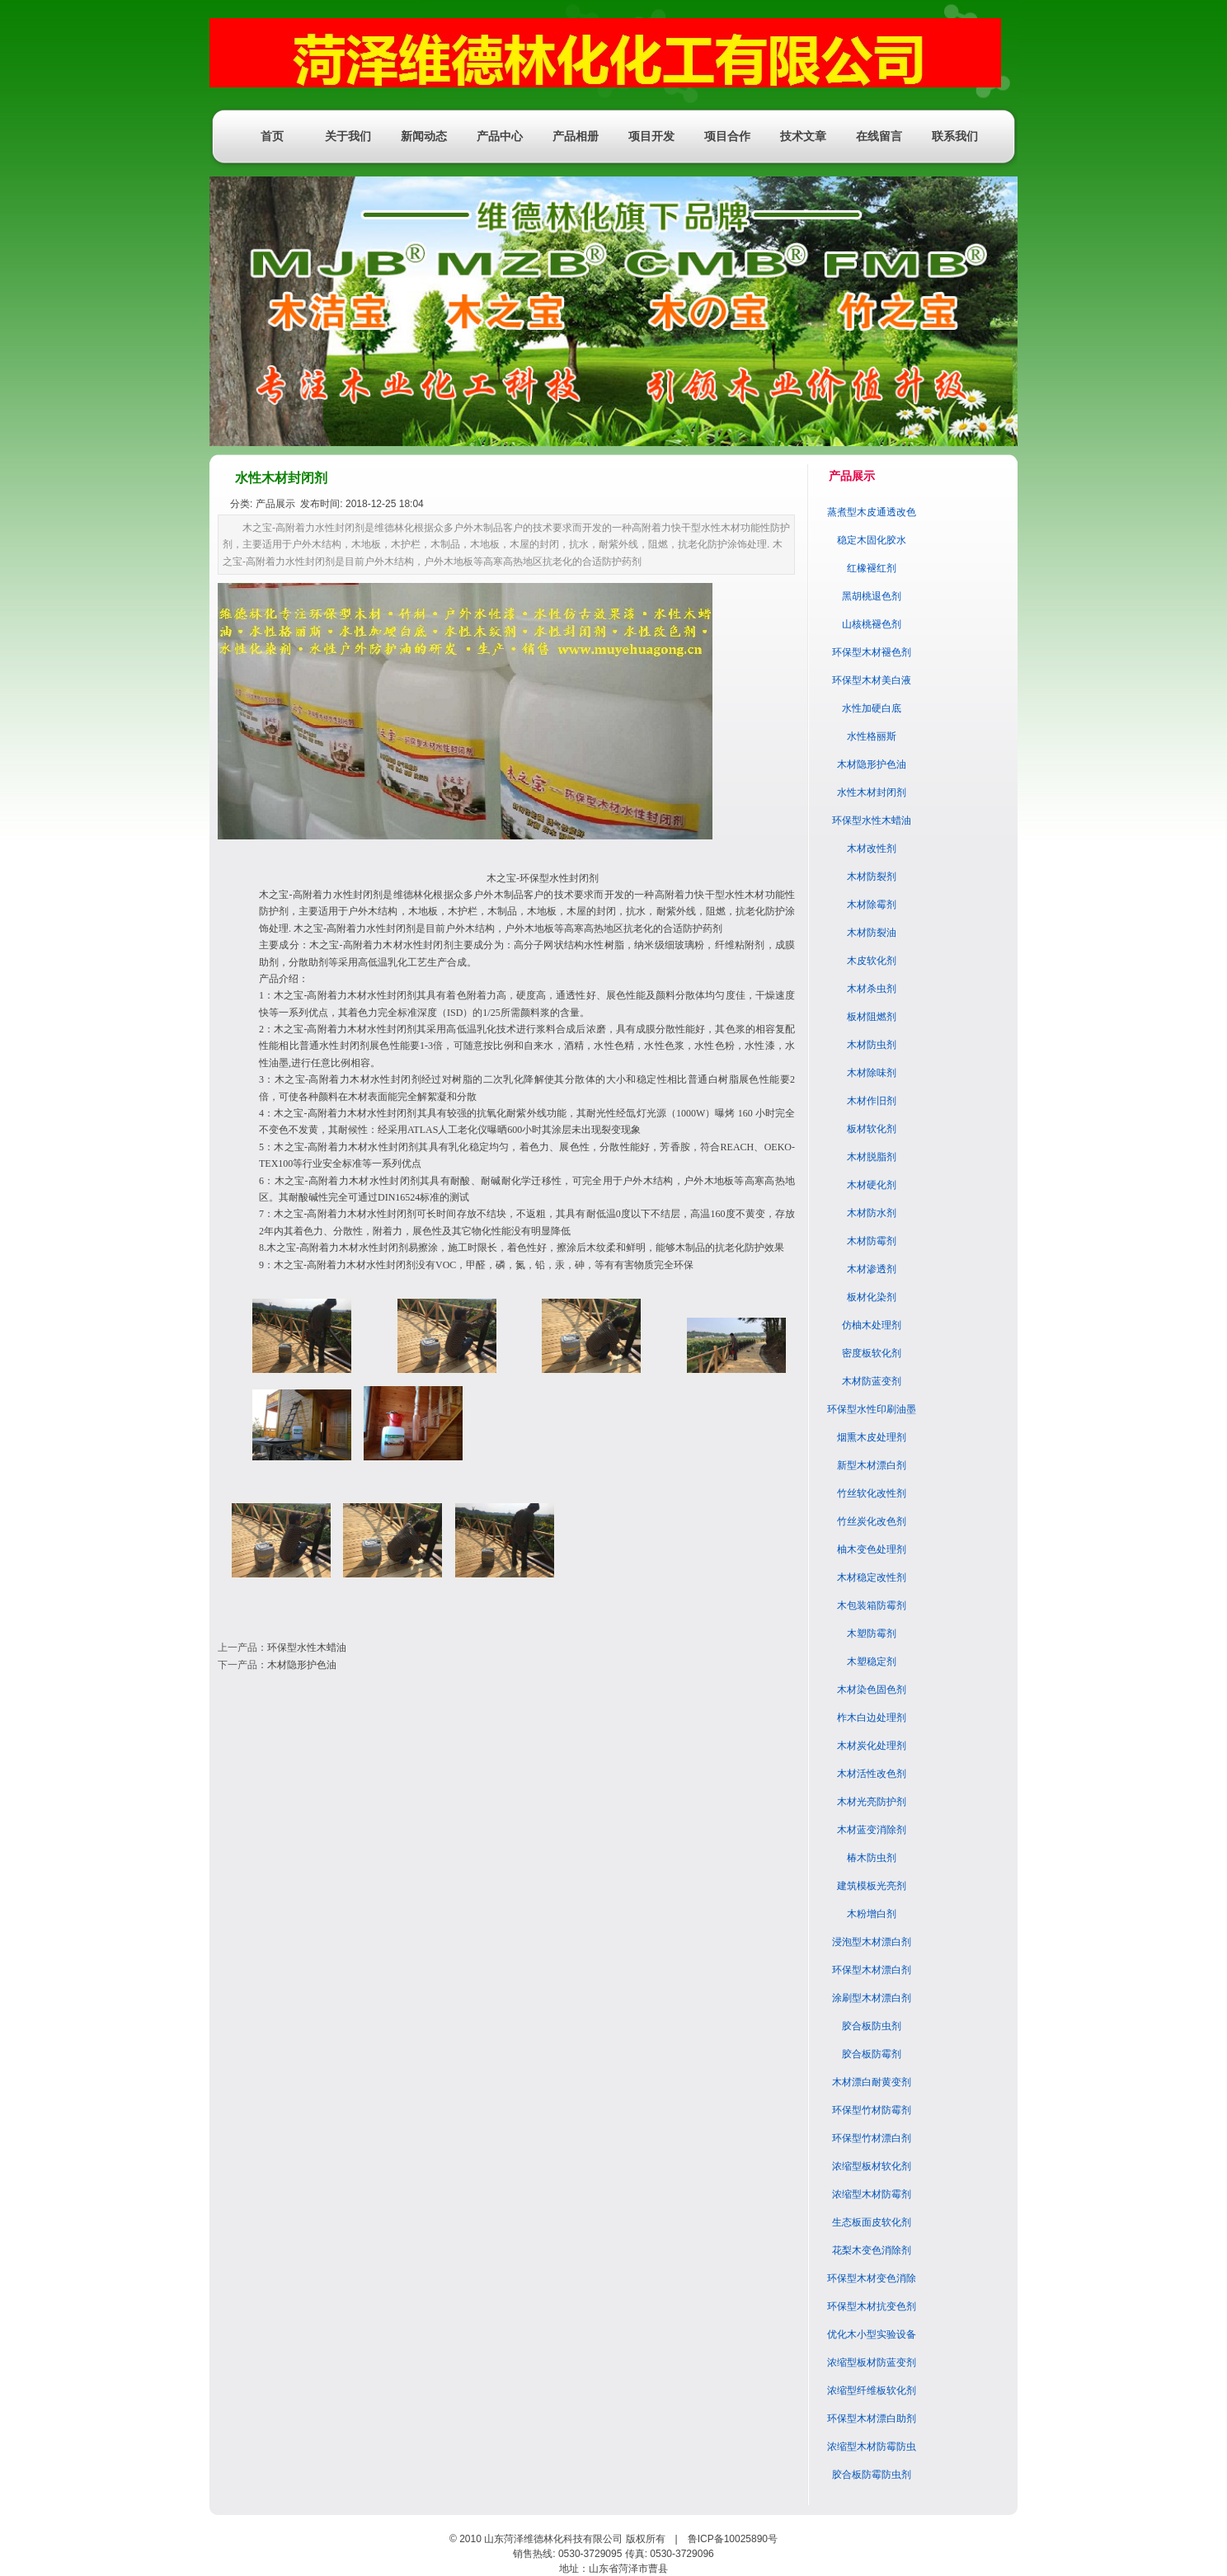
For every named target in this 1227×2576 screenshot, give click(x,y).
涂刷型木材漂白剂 (871, 1998)
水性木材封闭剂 (871, 792)
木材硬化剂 (871, 1185)
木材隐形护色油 (301, 1665)
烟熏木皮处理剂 (871, 1437)
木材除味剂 (871, 1073)
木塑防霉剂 (871, 1633)
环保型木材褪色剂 (871, 652)
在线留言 (879, 136)
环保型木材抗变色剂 (871, 2306)
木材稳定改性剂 (871, 1577)
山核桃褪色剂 (871, 624)
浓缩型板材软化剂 (871, 2166)
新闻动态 (424, 136)
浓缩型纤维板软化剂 (871, 2390)
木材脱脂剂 (871, 1157)
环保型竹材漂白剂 (871, 2138)
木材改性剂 (871, 848)
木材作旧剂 (871, 1101)
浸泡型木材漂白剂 (871, 1942)
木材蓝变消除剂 (871, 1830)
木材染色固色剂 (871, 1689)
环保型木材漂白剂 (871, 1970)
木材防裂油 (871, 932)
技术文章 (803, 136)
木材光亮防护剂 (871, 1801)
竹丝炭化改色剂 (871, 1521)
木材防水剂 (871, 1213)
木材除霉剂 (871, 904)
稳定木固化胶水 (871, 540)
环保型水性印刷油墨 (871, 1409)
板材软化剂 (871, 1129)
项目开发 (651, 136)
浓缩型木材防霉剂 (871, 2194)
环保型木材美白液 (871, 680)
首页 (272, 136)
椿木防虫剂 (871, 1858)
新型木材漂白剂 (871, 1465)
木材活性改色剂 (871, 1773)
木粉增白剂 (871, 1914)
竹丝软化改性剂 (871, 1493)
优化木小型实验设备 (871, 2334)
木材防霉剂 (871, 1241)
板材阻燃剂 (871, 1016)
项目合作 (727, 136)
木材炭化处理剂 (871, 1745)
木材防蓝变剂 (871, 1381)
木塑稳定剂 (871, 1661)
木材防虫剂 (871, 1045)
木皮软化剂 (871, 960)
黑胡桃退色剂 (871, 596)
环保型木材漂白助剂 (871, 2418)
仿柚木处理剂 (871, 1325)
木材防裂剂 (871, 876)
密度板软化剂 (871, 1353)
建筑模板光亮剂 (871, 1886)
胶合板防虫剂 (871, 2026)
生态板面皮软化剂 (871, 2222)
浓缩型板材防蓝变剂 (871, 2362)
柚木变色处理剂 (871, 1549)
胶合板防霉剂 (871, 2054)
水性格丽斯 (871, 736)
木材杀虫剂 (871, 988)
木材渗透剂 (871, 1269)
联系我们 (955, 136)
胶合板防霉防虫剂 (871, 2474)
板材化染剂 (871, 1297)
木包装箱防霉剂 (871, 1605)
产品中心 (500, 136)
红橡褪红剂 (871, 568)
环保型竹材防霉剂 (871, 2110)
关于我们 (348, 136)
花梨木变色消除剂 (871, 2250)
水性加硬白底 (871, 708)
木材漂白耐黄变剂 (871, 2082)
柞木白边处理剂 (871, 1717)
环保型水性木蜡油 (306, 1647)
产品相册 (575, 136)
